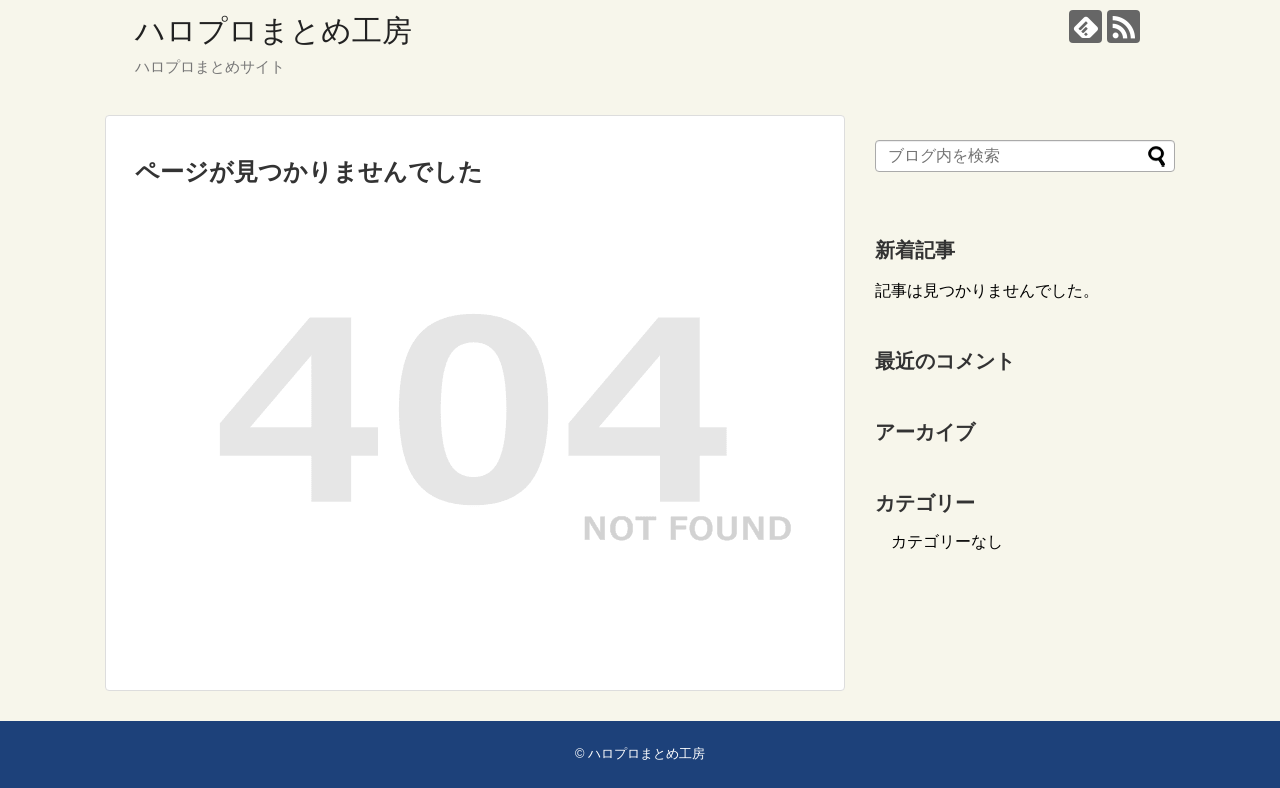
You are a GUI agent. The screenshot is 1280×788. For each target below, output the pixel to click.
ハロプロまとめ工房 (273, 30)
